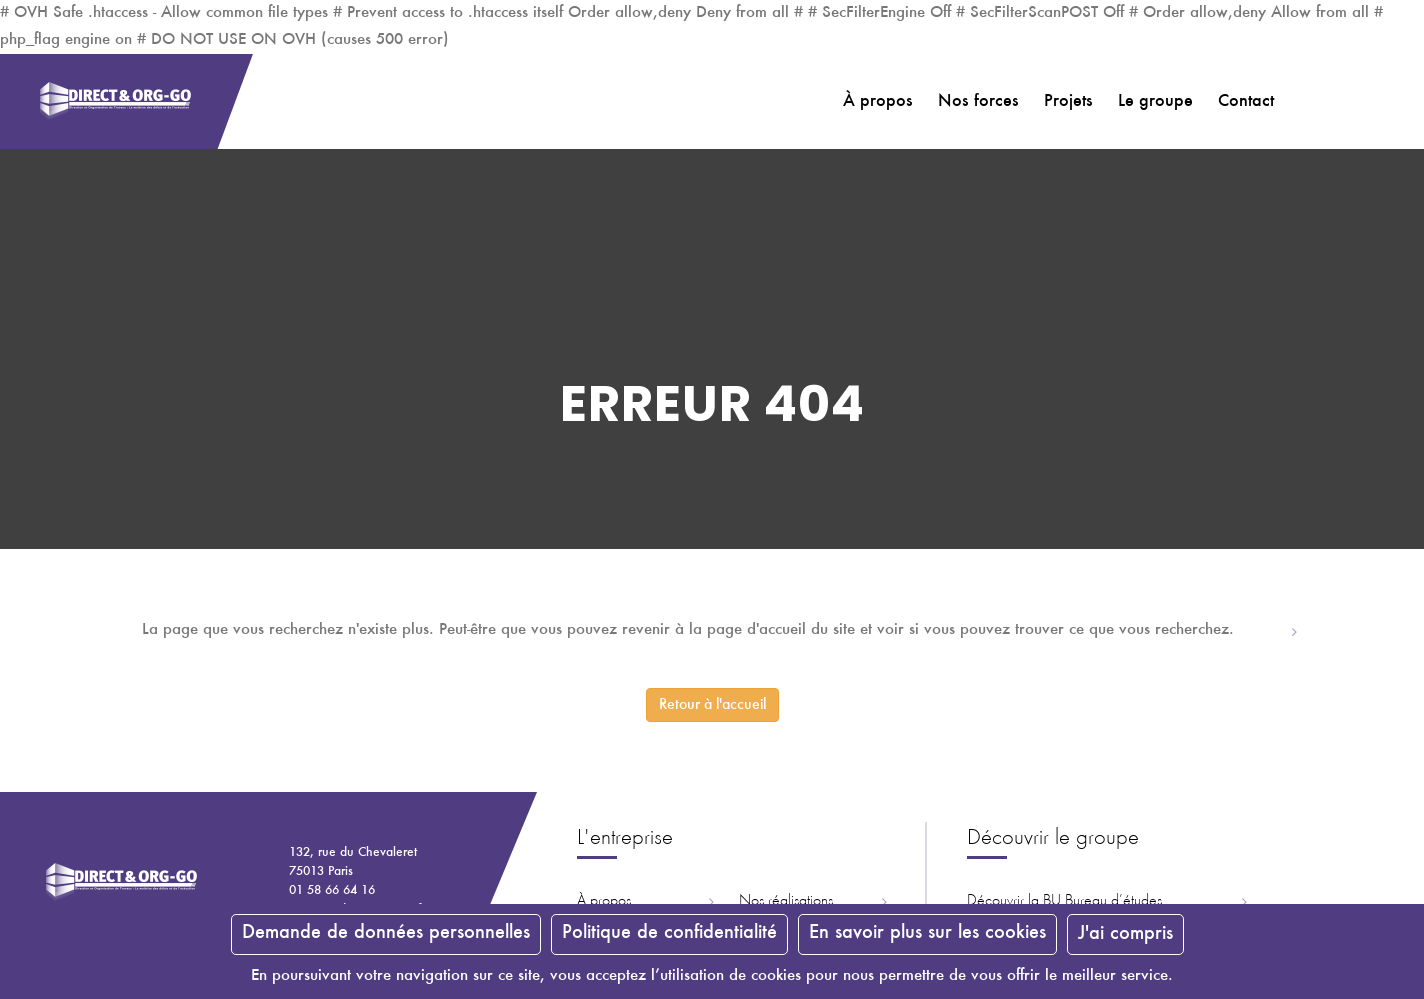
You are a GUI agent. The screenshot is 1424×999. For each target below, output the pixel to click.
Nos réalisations (786, 901)
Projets (1068, 102)
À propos (878, 102)
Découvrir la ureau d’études (1064, 901)
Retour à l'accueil (712, 705)
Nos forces (978, 102)
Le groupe (1155, 102)
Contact (1246, 102)
